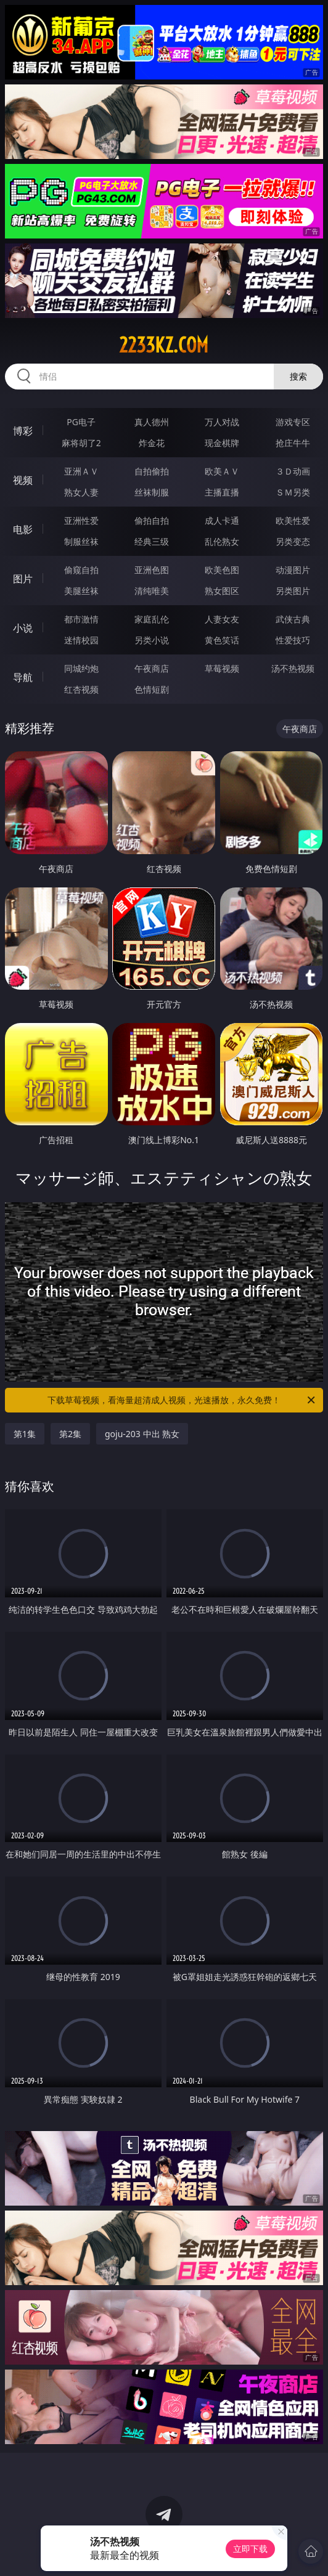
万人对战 (222, 422)
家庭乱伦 (151, 619)
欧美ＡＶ (222, 471)
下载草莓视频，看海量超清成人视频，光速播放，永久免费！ (182, 1400)
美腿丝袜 (81, 591)
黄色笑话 (222, 640)
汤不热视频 (292, 668)
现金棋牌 (222, 443)
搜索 (298, 376)
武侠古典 (293, 619)
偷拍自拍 (151, 520)
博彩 (23, 431)
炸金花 (152, 443)
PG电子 (81, 422)
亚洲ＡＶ (81, 471)
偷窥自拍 (81, 570)
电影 (23, 529)
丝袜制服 (151, 492)
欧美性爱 (293, 520)
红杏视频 (81, 689)
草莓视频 (222, 668)
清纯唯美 (151, 591)
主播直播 (222, 492)
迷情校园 (81, 640)
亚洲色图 (151, 570)
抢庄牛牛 (293, 443)
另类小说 (151, 640)
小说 (23, 628)
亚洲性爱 (81, 520)
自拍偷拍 (151, 471)
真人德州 (151, 422)
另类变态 (293, 541)
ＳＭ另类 (293, 492)
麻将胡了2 (81, 443)
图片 (23, 578)
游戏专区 (293, 422)
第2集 (70, 1434)
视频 (23, 480)
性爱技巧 (293, 640)
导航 (23, 677)
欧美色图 (222, 570)
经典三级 (151, 541)
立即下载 (250, 2548)
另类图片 (293, 591)
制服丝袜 (81, 541)
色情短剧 (151, 689)
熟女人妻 (81, 492)
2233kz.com (163, 345)
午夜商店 (151, 668)
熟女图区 (222, 591)
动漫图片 (293, 570)
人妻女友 (222, 619)
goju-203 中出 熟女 (142, 1434)
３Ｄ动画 (293, 471)
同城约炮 (81, 668)
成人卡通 (222, 520)
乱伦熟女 (222, 541)
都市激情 (81, 619)
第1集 (25, 1434)
